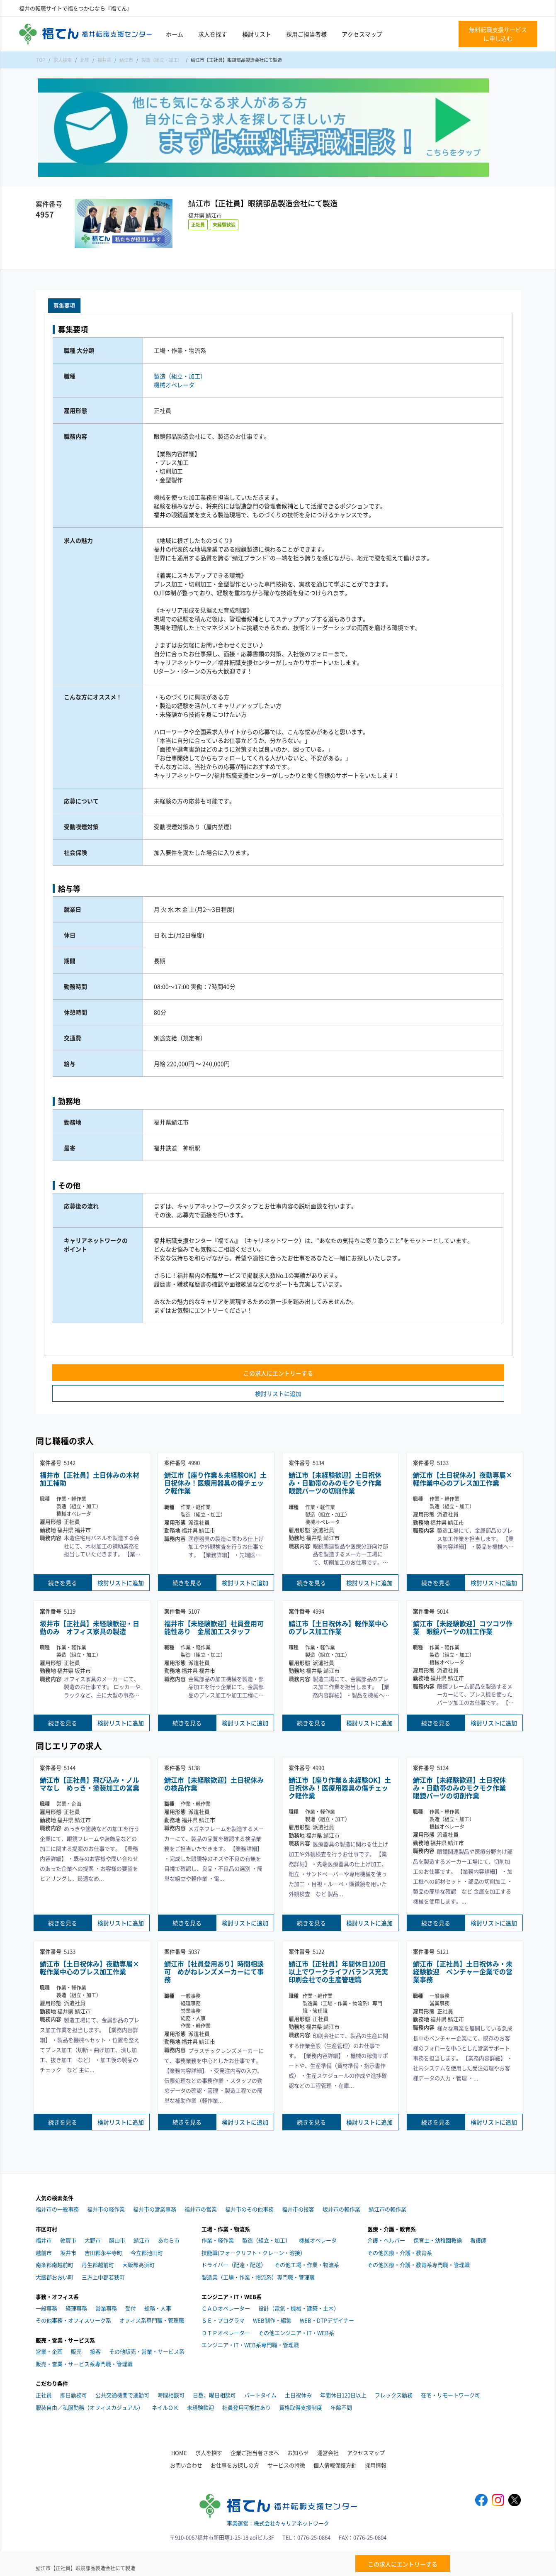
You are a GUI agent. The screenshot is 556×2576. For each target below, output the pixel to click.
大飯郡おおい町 (54, 2277)
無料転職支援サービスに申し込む (498, 33)
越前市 (44, 2252)
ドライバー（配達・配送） (234, 2265)
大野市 (93, 2240)
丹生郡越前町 (98, 2265)
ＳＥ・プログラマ (223, 2320)
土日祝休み (298, 2395)
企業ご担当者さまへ (255, 2452)
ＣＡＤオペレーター (226, 2308)
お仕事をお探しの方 (235, 2465)
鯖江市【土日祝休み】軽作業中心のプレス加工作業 (338, 1627)
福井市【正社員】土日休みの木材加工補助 (89, 1479)
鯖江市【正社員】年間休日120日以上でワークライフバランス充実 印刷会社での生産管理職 (340, 1972)
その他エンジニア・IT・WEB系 (296, 2333)
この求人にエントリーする (278, 1373)
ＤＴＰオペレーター (226, 2333)
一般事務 (46, 2308)
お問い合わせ (186, 2465)
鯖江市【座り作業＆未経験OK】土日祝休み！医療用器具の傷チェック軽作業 (215, 1483)
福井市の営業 (201, 2209)
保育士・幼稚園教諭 (437, 2240)
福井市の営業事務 (154, 2209)
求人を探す (212, 34)
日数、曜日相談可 (214, 2395)
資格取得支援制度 (300, 2407)
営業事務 (106, 2308)
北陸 (84, 59)
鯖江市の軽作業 (387, 2209)
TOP (40, 59)
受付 (130, 2308)
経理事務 (76, 2308)
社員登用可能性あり (246, 2407)
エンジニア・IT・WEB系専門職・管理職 (250, 2345)
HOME (179, 2452)
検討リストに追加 (278, 1393)
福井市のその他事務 (249, 2209)
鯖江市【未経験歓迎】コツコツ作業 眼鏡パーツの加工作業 (462, 1627)
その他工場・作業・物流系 (306, 2265)
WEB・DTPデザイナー (327, 2320)
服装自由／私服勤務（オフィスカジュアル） (89, 2407)
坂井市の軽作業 (341, 2209)
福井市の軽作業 (106, 2209)
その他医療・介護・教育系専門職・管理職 (418, 2265)
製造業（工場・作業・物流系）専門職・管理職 (258, 2277)
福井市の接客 (298, 2209)
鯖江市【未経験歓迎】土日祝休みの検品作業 (214, 1784)
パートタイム (260, 2395)
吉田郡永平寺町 (103, 2252)
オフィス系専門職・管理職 (151, 2320)
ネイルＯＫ (165, 2407)
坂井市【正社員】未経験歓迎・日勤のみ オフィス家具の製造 (89, 1627)
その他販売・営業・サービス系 (147, 2351)
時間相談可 (171, 2395)
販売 (76, 2351)
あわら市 (169, 2240)
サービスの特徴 (286, 2465)
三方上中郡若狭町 (103, 2277)
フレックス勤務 (394, 2395)
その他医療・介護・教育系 (399, 2252)
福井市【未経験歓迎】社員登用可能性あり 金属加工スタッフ (214, 1627)
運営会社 (328, 2452)
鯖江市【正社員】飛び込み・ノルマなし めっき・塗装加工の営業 (89, 1784)
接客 (95, 2351)
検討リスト (256, 34)
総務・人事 (157, 2308)
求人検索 (62, 59)
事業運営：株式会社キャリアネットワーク (278, 2523)
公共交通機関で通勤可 (122, 2395)
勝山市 (117, 2240)
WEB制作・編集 (272, 2320)
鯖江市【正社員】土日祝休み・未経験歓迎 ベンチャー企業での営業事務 (462, 1972)
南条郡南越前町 (54, 2265)
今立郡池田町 (147, 2252)
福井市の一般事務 (57, 2209)
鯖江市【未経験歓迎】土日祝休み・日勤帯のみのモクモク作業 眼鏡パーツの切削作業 (338, 1483)
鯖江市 (126, 59)
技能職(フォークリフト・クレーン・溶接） (254, 2252)
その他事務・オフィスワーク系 (73, 2320)
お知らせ (298, 2452)
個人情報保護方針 (335, 2465)
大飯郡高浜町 (138, 2265)
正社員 (198, 224)
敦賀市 (68, 2240)
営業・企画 (49, 2351)
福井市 (44, 2240)
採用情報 (375, 2465)
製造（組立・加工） (161, 59)
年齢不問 (341, 2407)
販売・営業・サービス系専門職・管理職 (84, 2364)
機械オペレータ (174, 385)
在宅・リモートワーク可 (450, 2395)
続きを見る (62, 1583)
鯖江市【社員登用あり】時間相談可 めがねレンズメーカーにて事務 (214, 1972)
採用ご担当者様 (306, 34)
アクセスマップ (362, 34)
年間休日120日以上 (343, 2395)
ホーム (174, 34)
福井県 (104, 59)
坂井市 (68, 2252)
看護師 (478, 2240)
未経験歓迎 (224, 224)
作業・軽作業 (218, 2240)
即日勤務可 (73, 2395)
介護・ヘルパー (386, 2240)
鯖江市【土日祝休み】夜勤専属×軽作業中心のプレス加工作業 (462, 1479)
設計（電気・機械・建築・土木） (298, 2308)
